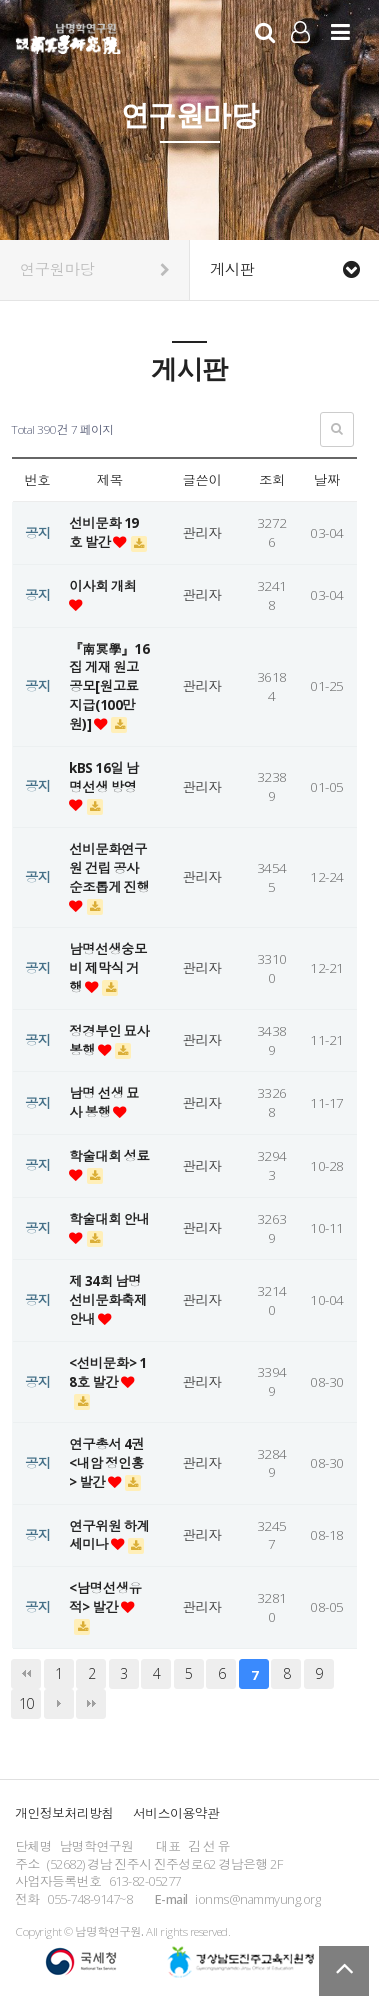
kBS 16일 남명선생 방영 (103, 777)
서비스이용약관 (176, 1813)
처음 (26, 1674)
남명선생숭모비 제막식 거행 (108, 968)
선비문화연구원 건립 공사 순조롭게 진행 (109, 868)
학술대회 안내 (109, 1219)
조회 (272, 480)
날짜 (327, 480)
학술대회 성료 (109, 1156)
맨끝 (91, 1704)
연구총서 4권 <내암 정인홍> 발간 (106, 1463)
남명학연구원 (68, 36)
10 (26, 1703)
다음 (59, 1704)
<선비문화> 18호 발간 (107, 1372)
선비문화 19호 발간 (103, 532)
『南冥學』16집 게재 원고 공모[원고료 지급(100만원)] (109, 686)
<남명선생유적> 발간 (105, 1597)
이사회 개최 (102, 586)
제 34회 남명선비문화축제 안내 (108, 1300)
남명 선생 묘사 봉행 (104, 1102)
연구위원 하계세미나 (109, 1535)
